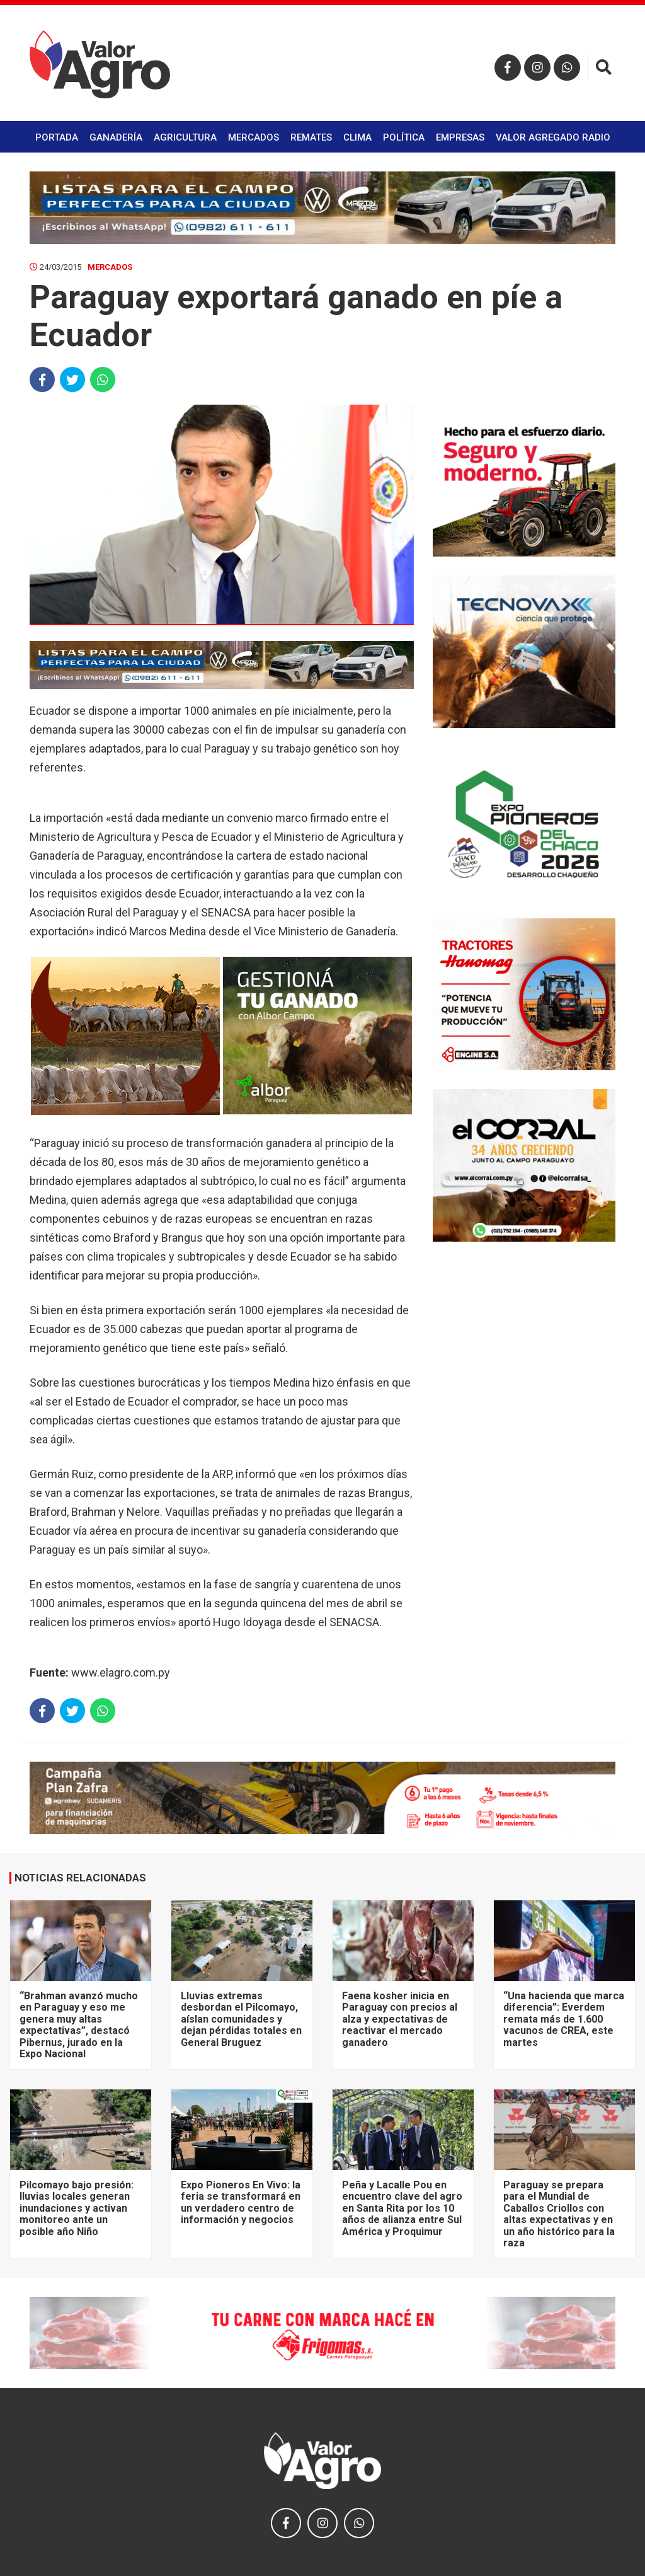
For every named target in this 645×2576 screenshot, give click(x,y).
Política (404, 137)
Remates (311, 137)
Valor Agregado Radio (553, 137)
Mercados (253, 137)
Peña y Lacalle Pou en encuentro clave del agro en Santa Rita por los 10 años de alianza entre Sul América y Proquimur (402, 2208)
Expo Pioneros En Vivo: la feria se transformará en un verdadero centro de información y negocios (240, 2202)
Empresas (460, 137)
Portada (56, 137)
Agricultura (185, 137)
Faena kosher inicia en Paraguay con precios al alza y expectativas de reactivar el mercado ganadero (399, 2019)
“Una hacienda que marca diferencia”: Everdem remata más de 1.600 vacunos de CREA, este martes (563, 2019)
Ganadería (115, 137)
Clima (357, 137)
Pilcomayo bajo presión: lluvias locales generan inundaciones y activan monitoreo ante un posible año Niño (77, 2208)
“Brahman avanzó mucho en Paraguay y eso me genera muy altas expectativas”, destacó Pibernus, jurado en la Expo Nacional (79, 2025)
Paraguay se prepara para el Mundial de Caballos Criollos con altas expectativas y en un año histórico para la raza (559, 2214)
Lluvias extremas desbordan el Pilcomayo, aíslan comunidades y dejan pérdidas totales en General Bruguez (241, 2019)
